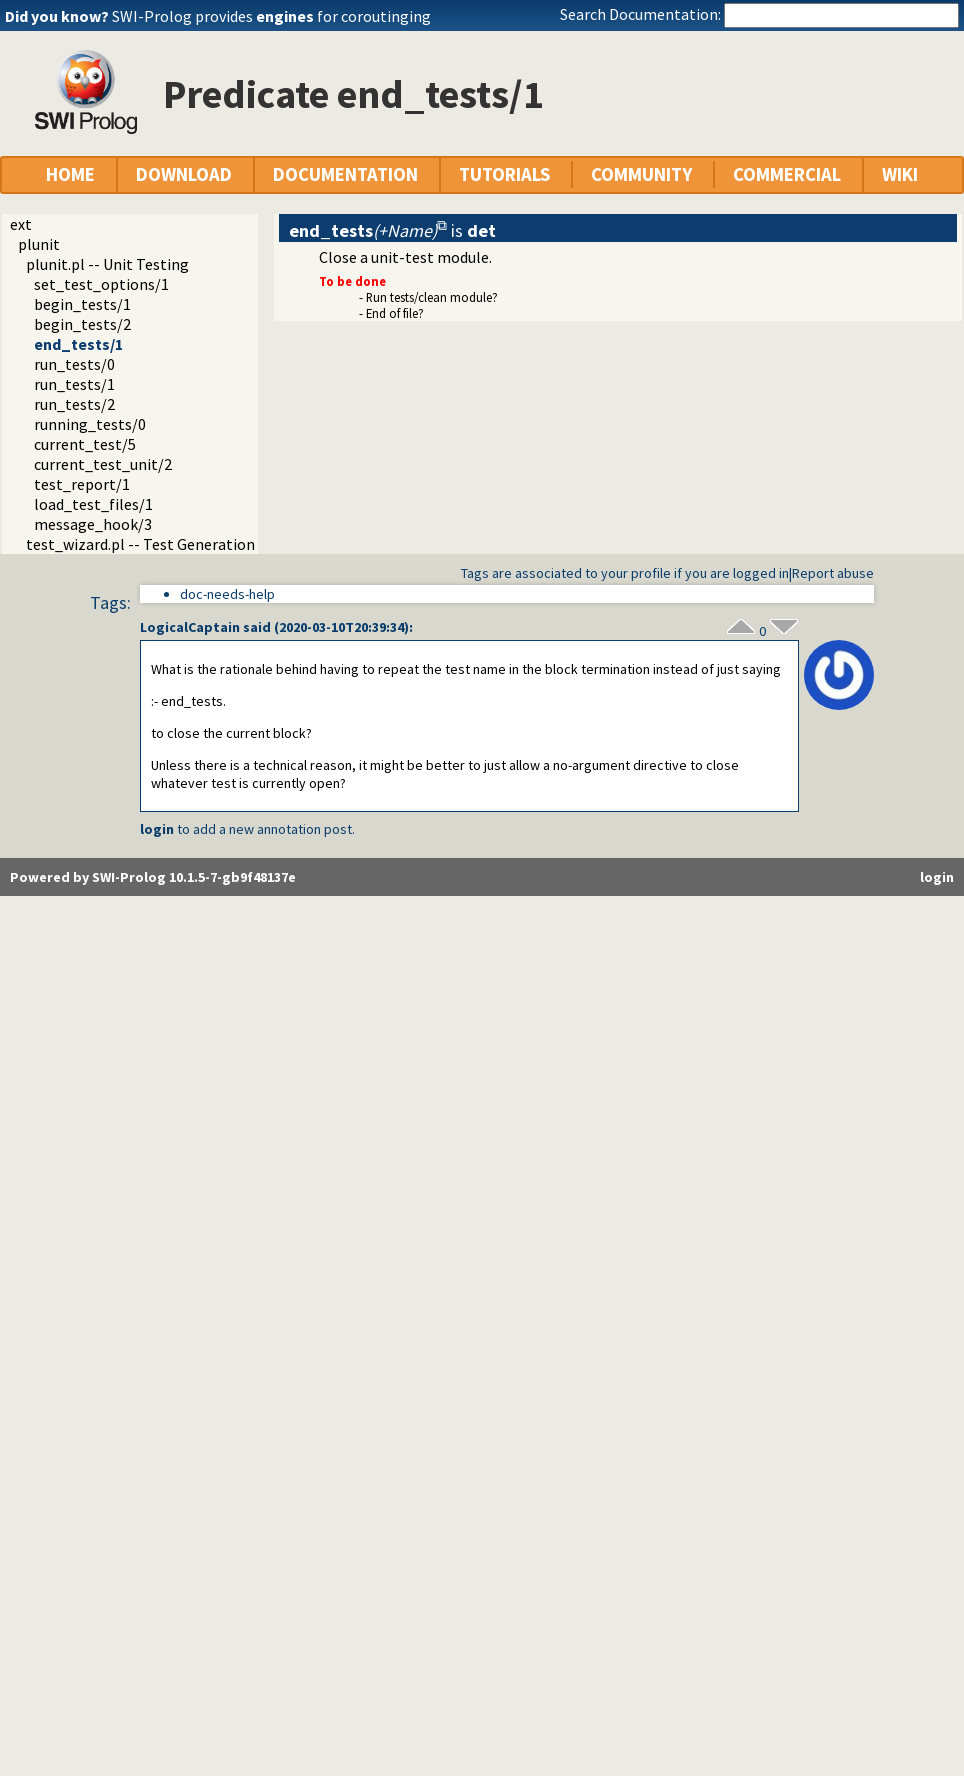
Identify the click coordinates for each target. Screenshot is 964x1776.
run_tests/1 (74, 384)
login (157, 829)
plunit (39, 244)
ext (21, 224)
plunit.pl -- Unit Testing (107, 264)
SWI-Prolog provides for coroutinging (271, 16)
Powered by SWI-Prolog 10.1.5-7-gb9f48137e (153, 877)
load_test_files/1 (93, 504)
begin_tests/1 (82, 304)
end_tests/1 (78, 344)
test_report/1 (82, 484)
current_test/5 (85, 444)
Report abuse (833, 573)
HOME (70, 174)
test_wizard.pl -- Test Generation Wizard (165, 544)
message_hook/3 (93, 524)
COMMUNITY (641, 174)
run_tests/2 (74, 404)
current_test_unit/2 (103, 464)
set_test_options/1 (101, 284)
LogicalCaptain (190, 627)
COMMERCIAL (787, 174)
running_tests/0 (90, 424)
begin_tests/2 (82, 324)
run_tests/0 (74, 364)
